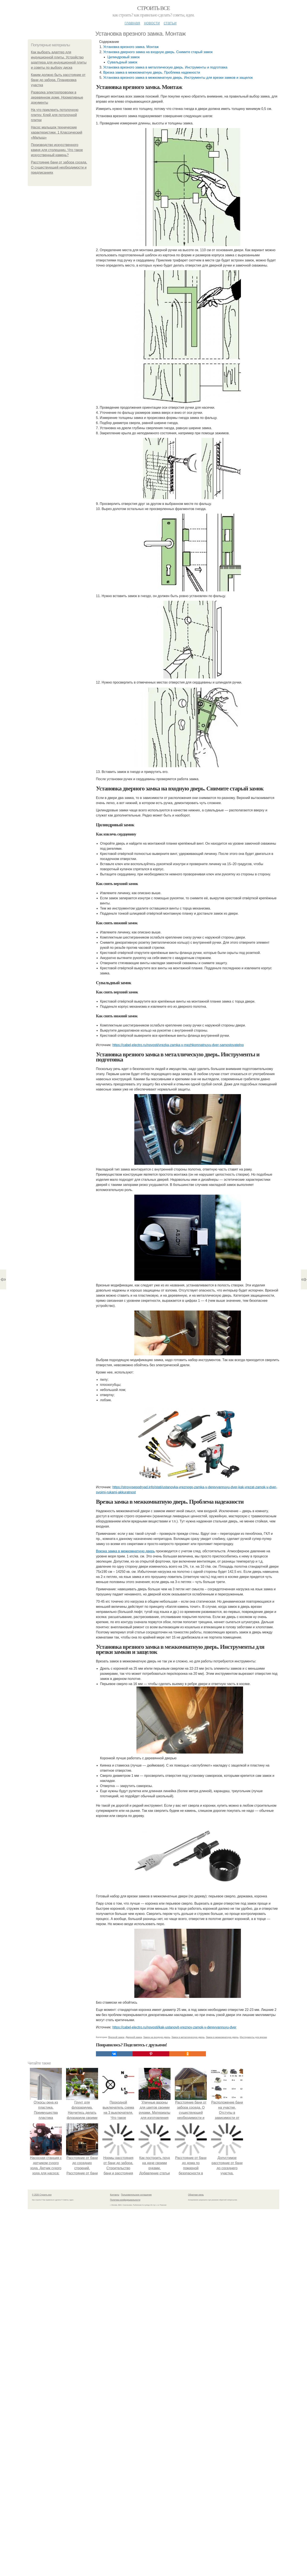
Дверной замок (134, 2110)
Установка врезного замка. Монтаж (131, 47)
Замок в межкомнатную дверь (222, 2110)
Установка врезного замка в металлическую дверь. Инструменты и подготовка (165, 67)
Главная (132, 22)
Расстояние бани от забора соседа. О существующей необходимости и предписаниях (59, 167)
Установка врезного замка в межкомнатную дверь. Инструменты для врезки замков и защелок (178, 77)
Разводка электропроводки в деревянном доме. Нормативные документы (57, 97)
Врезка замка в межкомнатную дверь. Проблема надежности (151, 72)
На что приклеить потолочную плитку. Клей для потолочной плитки (54, 115)
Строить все (153, 8)
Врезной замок (116, 2110)
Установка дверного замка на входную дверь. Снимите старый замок (158, 52)
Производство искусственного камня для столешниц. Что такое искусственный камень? (57, 150)
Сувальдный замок (122, 62)
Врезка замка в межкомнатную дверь (125, 1551)
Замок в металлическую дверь (188, 2110)
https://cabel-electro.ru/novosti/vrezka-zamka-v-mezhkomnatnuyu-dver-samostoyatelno (178, 1045)
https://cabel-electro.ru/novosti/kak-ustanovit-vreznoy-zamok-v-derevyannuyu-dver (174, 2100)
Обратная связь (196, 2268)
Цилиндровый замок (123, 57)
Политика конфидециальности (125, 2273)
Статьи (170, 22)
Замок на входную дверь (156, 2110)
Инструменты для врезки (253, 2110)
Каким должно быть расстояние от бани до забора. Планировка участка (58, 80)
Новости (152, 22)
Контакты (114, 2268)
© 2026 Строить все (42, 2268)
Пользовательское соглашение (136, 2268)
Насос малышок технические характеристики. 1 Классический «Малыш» (56, 132)
